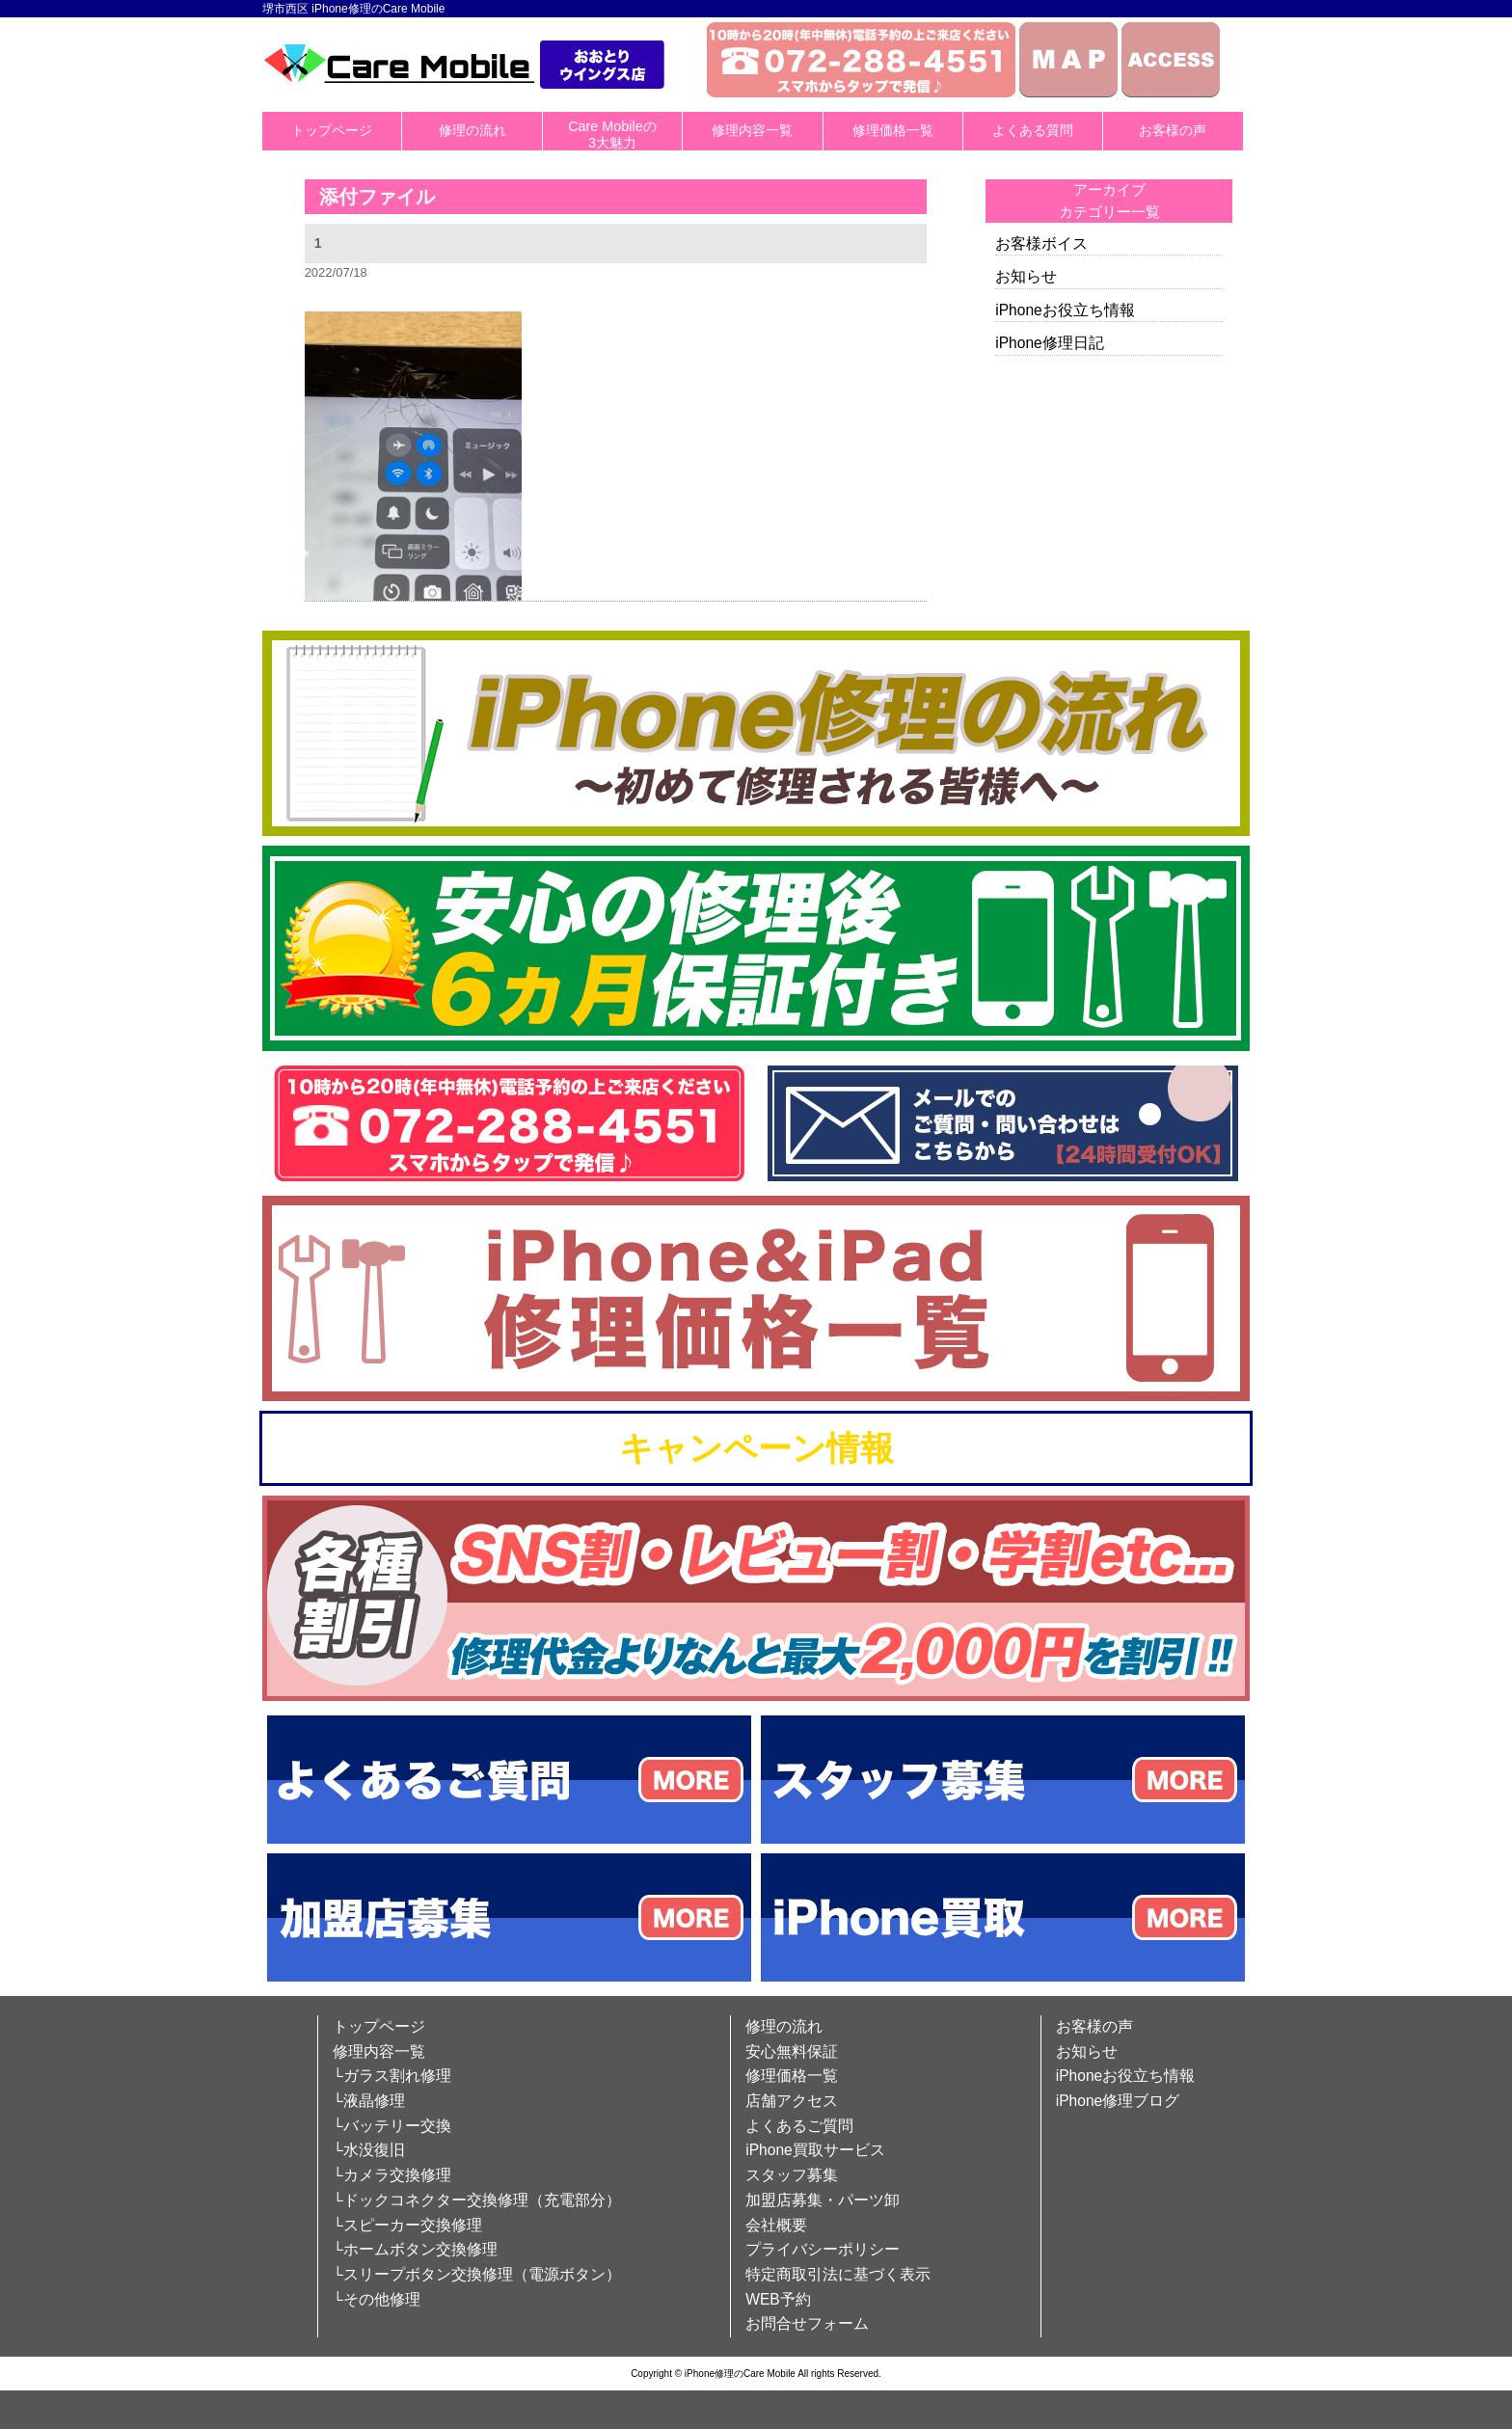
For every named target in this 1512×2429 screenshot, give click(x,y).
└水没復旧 (369, 2150)
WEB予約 (778, 2299)
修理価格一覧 (892, 130)
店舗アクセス (791, 2100)
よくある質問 (1032, 130)
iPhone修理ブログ (1118, 2100)
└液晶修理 (369, 2100)
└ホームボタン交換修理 (415, 2249)
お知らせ (1026, 276)
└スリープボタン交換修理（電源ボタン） (477, 2274)
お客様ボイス (1041, 243)
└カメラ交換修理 (392, 2175)
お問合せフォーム (807, 2323)
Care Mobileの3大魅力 (612, 134)
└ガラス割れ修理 (392, 2075)
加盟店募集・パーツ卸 (822, 2200)
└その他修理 (376, 2299)
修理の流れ (472, 130)
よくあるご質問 (799, 2126)
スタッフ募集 (791, 2175)
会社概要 (776, 2225)
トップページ (331, 130)
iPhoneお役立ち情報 (1065, 310)
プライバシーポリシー (822, 2249)
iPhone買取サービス (815, 2150)
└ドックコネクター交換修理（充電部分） (477, 2200)
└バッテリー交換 (392, 2126)
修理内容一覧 (752, 130)
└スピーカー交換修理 (407, 2225)
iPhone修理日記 (1049, 343)
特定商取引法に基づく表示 (838, 2274)
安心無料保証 (791, 2051)
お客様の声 (1172, 130)
